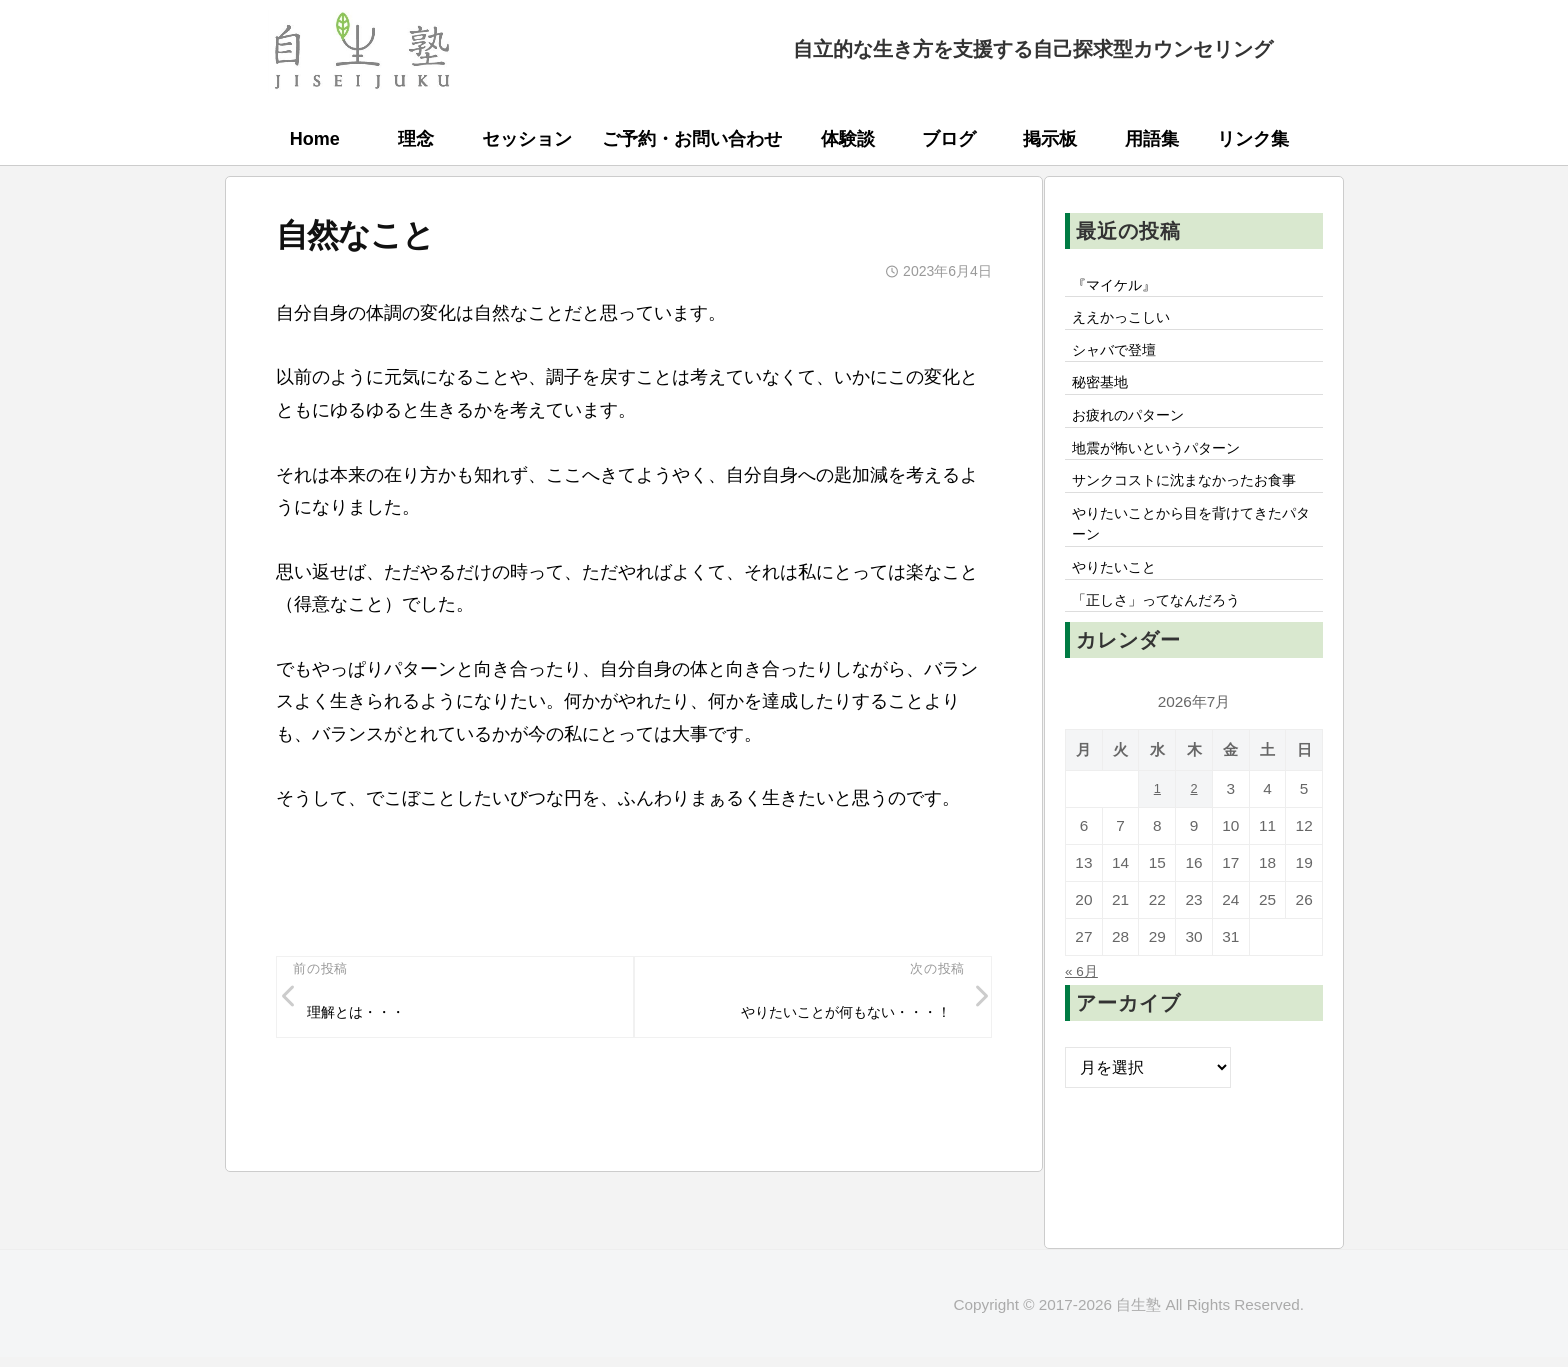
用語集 (1152, 139)
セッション (527, 139)
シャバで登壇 (1121, 360)
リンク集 (1253, 139)
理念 (416, 139)
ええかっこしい (1129, 324)
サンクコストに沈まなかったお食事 (1193, 521)
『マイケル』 (1121, 287)
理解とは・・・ (366, 1017)
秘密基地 (1105, 397)
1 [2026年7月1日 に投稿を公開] (1157, 861)
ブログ (949, 139)
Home (315, 139)
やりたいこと (1121, 634)
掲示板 (1050, 139)
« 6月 (1084, 1043)
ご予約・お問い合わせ (692, 139)
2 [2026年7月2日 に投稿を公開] (1194, 861)
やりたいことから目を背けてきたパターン (1193, 584)
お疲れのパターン (1137, 434)
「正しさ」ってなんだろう (1169, 671)
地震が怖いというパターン (1169, 471)
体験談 (848, 139)
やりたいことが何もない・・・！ (829, 1017)
